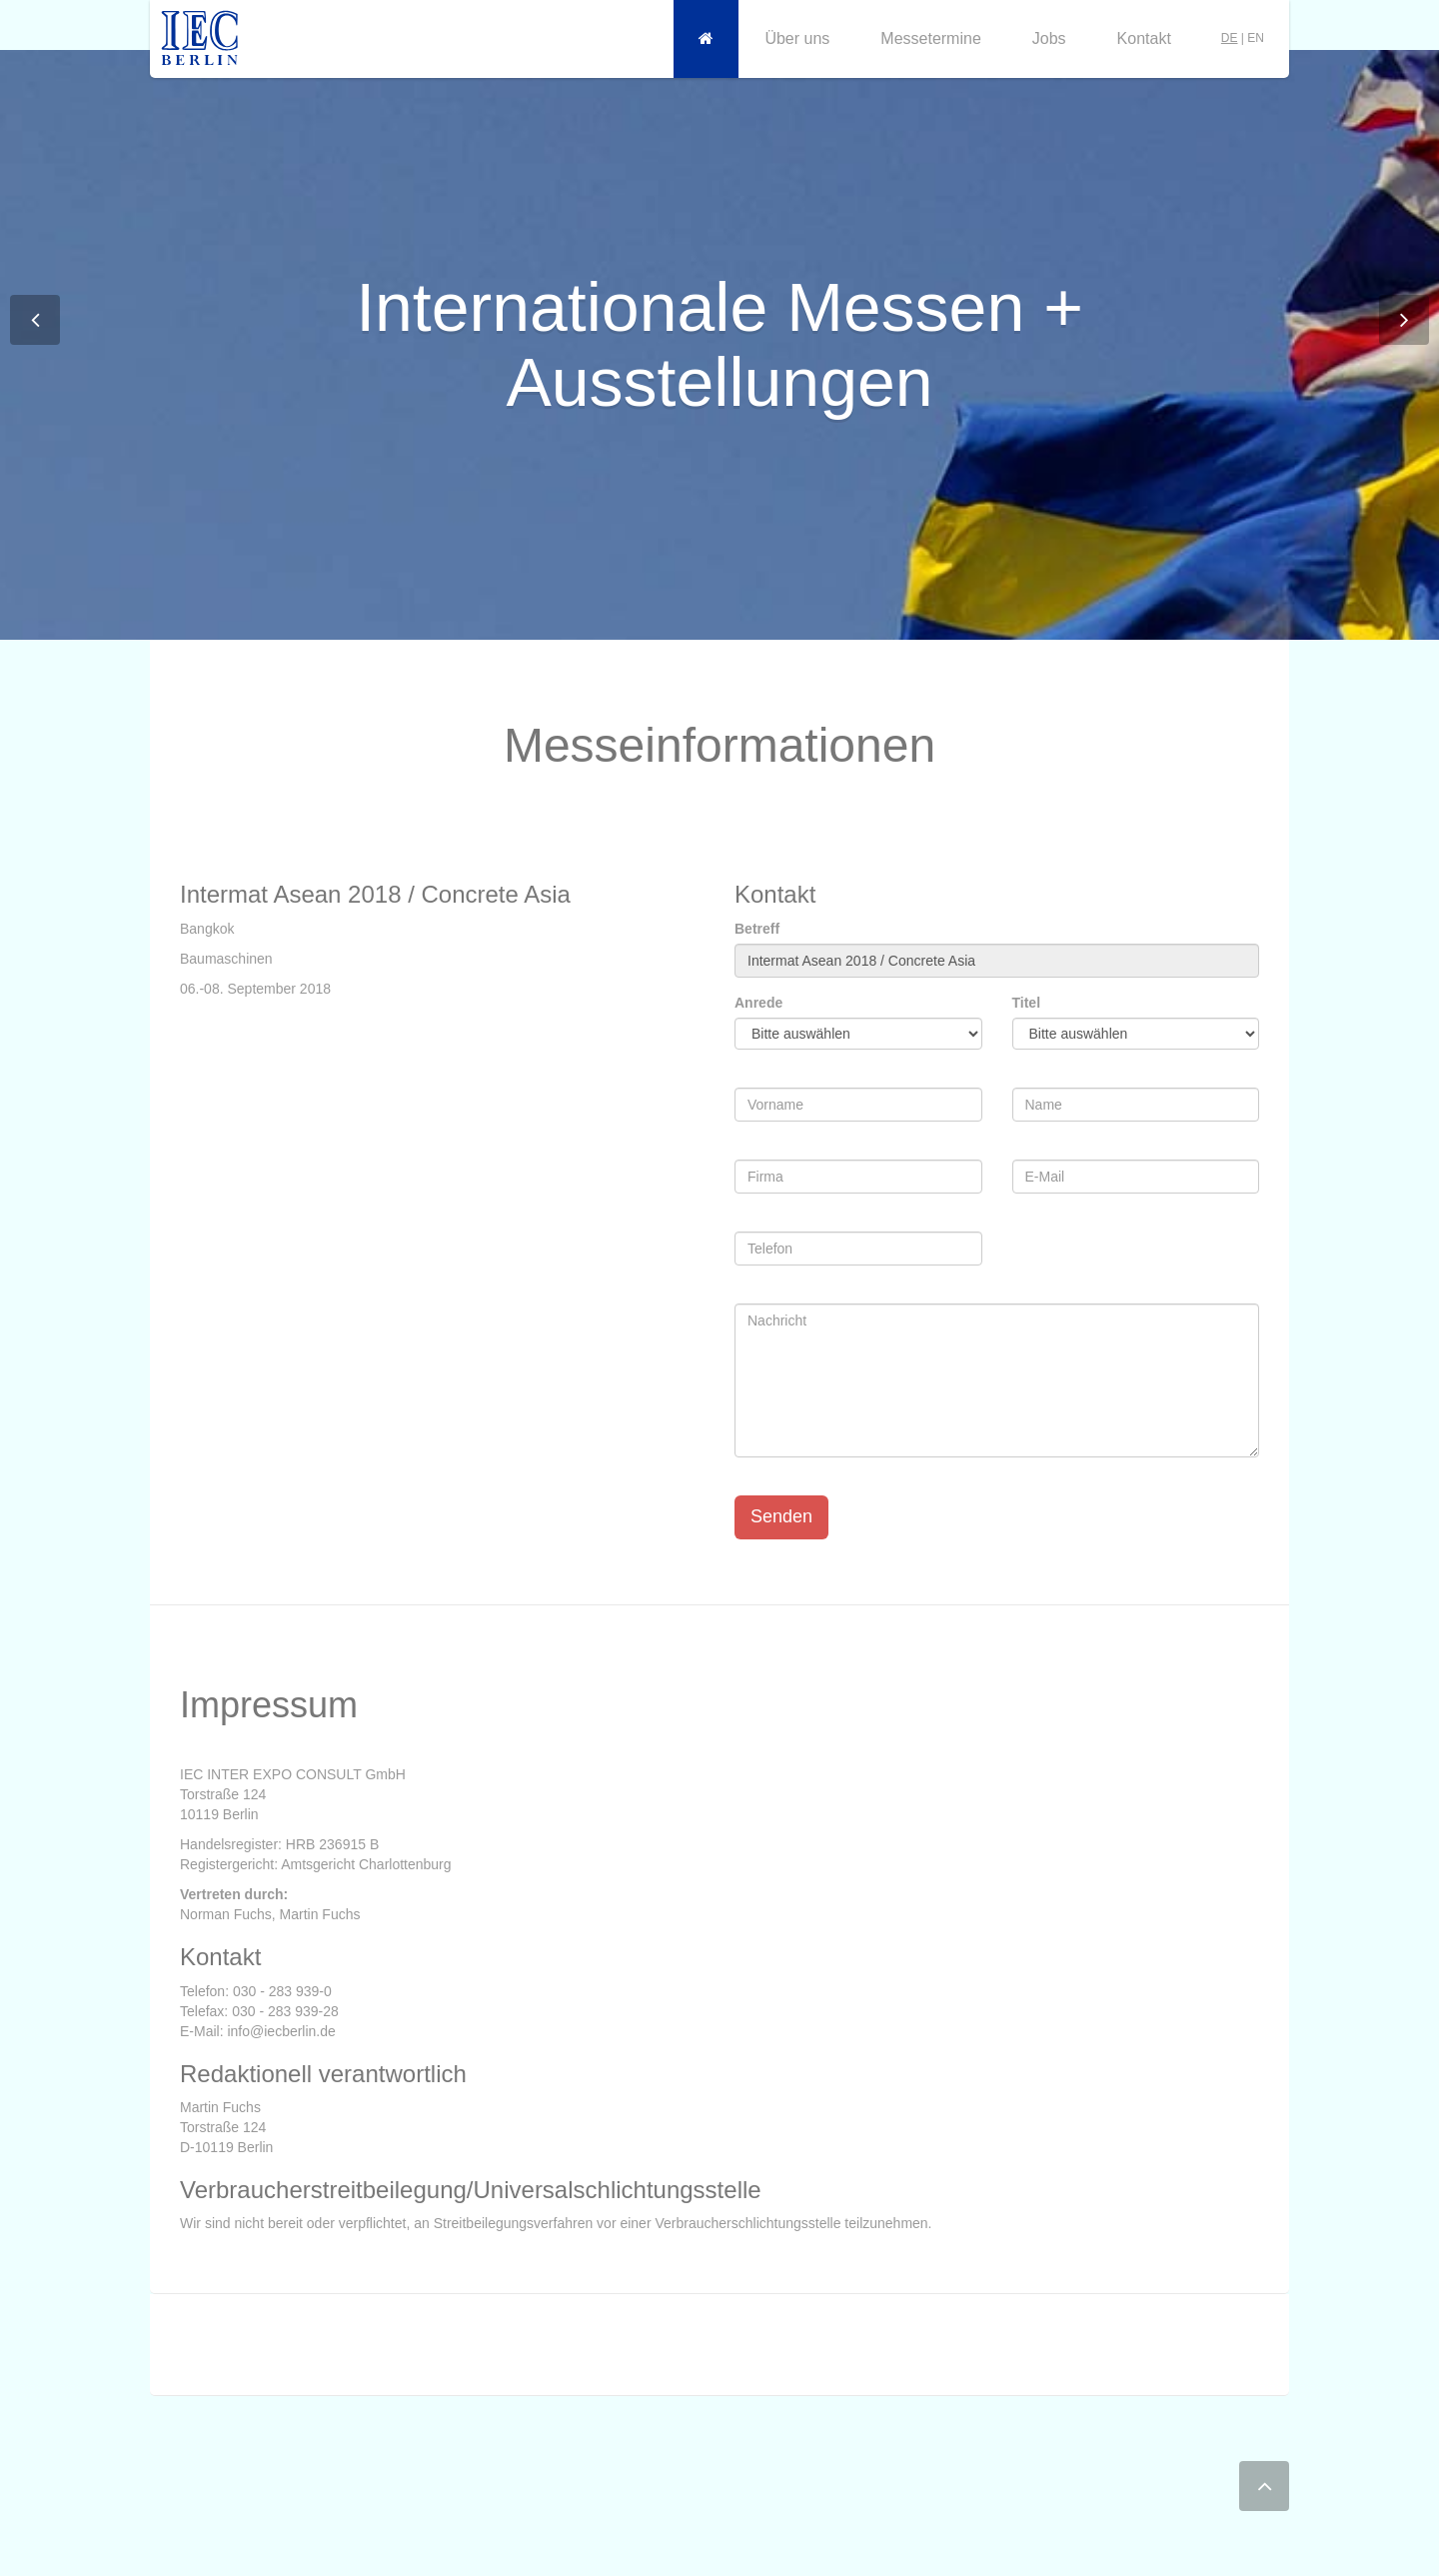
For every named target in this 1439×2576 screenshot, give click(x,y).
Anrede (758, 1003)
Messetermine (930, 38)
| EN (1242, 38)
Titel (1026, 1003)
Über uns (796, 38)
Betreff (756, 929)
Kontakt (1144, 38)
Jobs (1049, 38)
